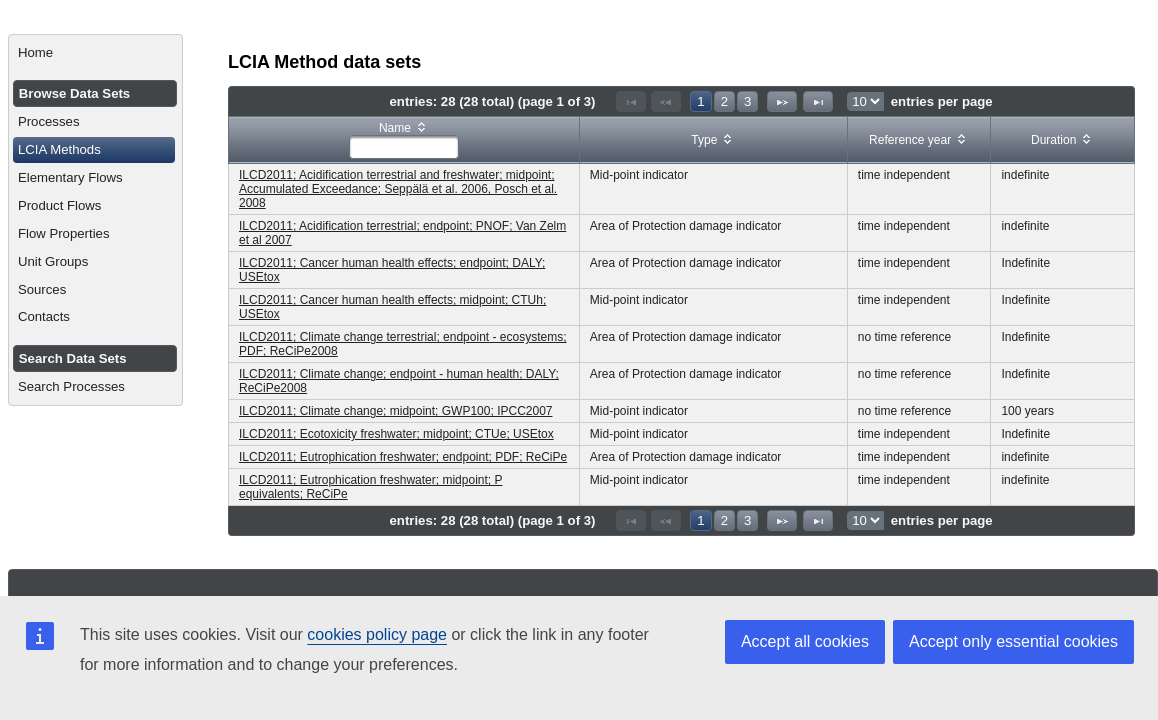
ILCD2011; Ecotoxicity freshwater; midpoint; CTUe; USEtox (396, 434)
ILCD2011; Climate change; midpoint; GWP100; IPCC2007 (396, 411)
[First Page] (631, 101)
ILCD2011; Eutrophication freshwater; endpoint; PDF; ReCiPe (403, 457)
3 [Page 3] (747, 101)
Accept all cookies (805, 641)
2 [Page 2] (724, 101)
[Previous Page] (666, 101)
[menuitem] (95, 53)
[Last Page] (818, 101)
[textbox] (404, 147)
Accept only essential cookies (1013, 641)
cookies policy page (377, 634)
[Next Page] (782, 101)
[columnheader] (404, 140)
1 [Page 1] (700, 101)
